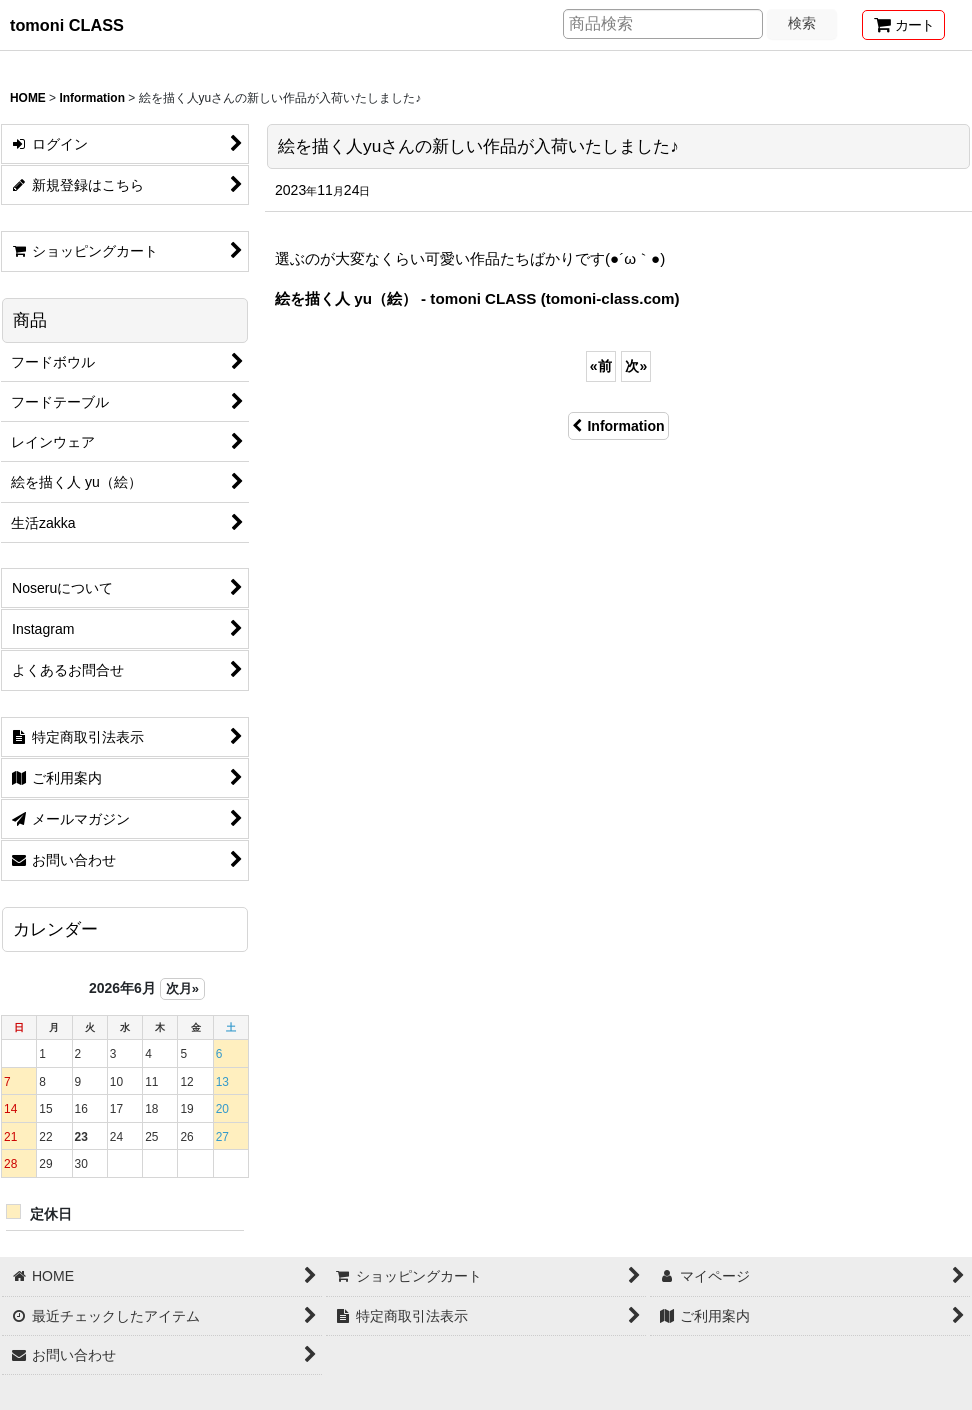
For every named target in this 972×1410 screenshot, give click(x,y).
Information (618, 426)
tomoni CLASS (67, 25)
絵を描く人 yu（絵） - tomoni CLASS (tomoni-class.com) (477, 298)
